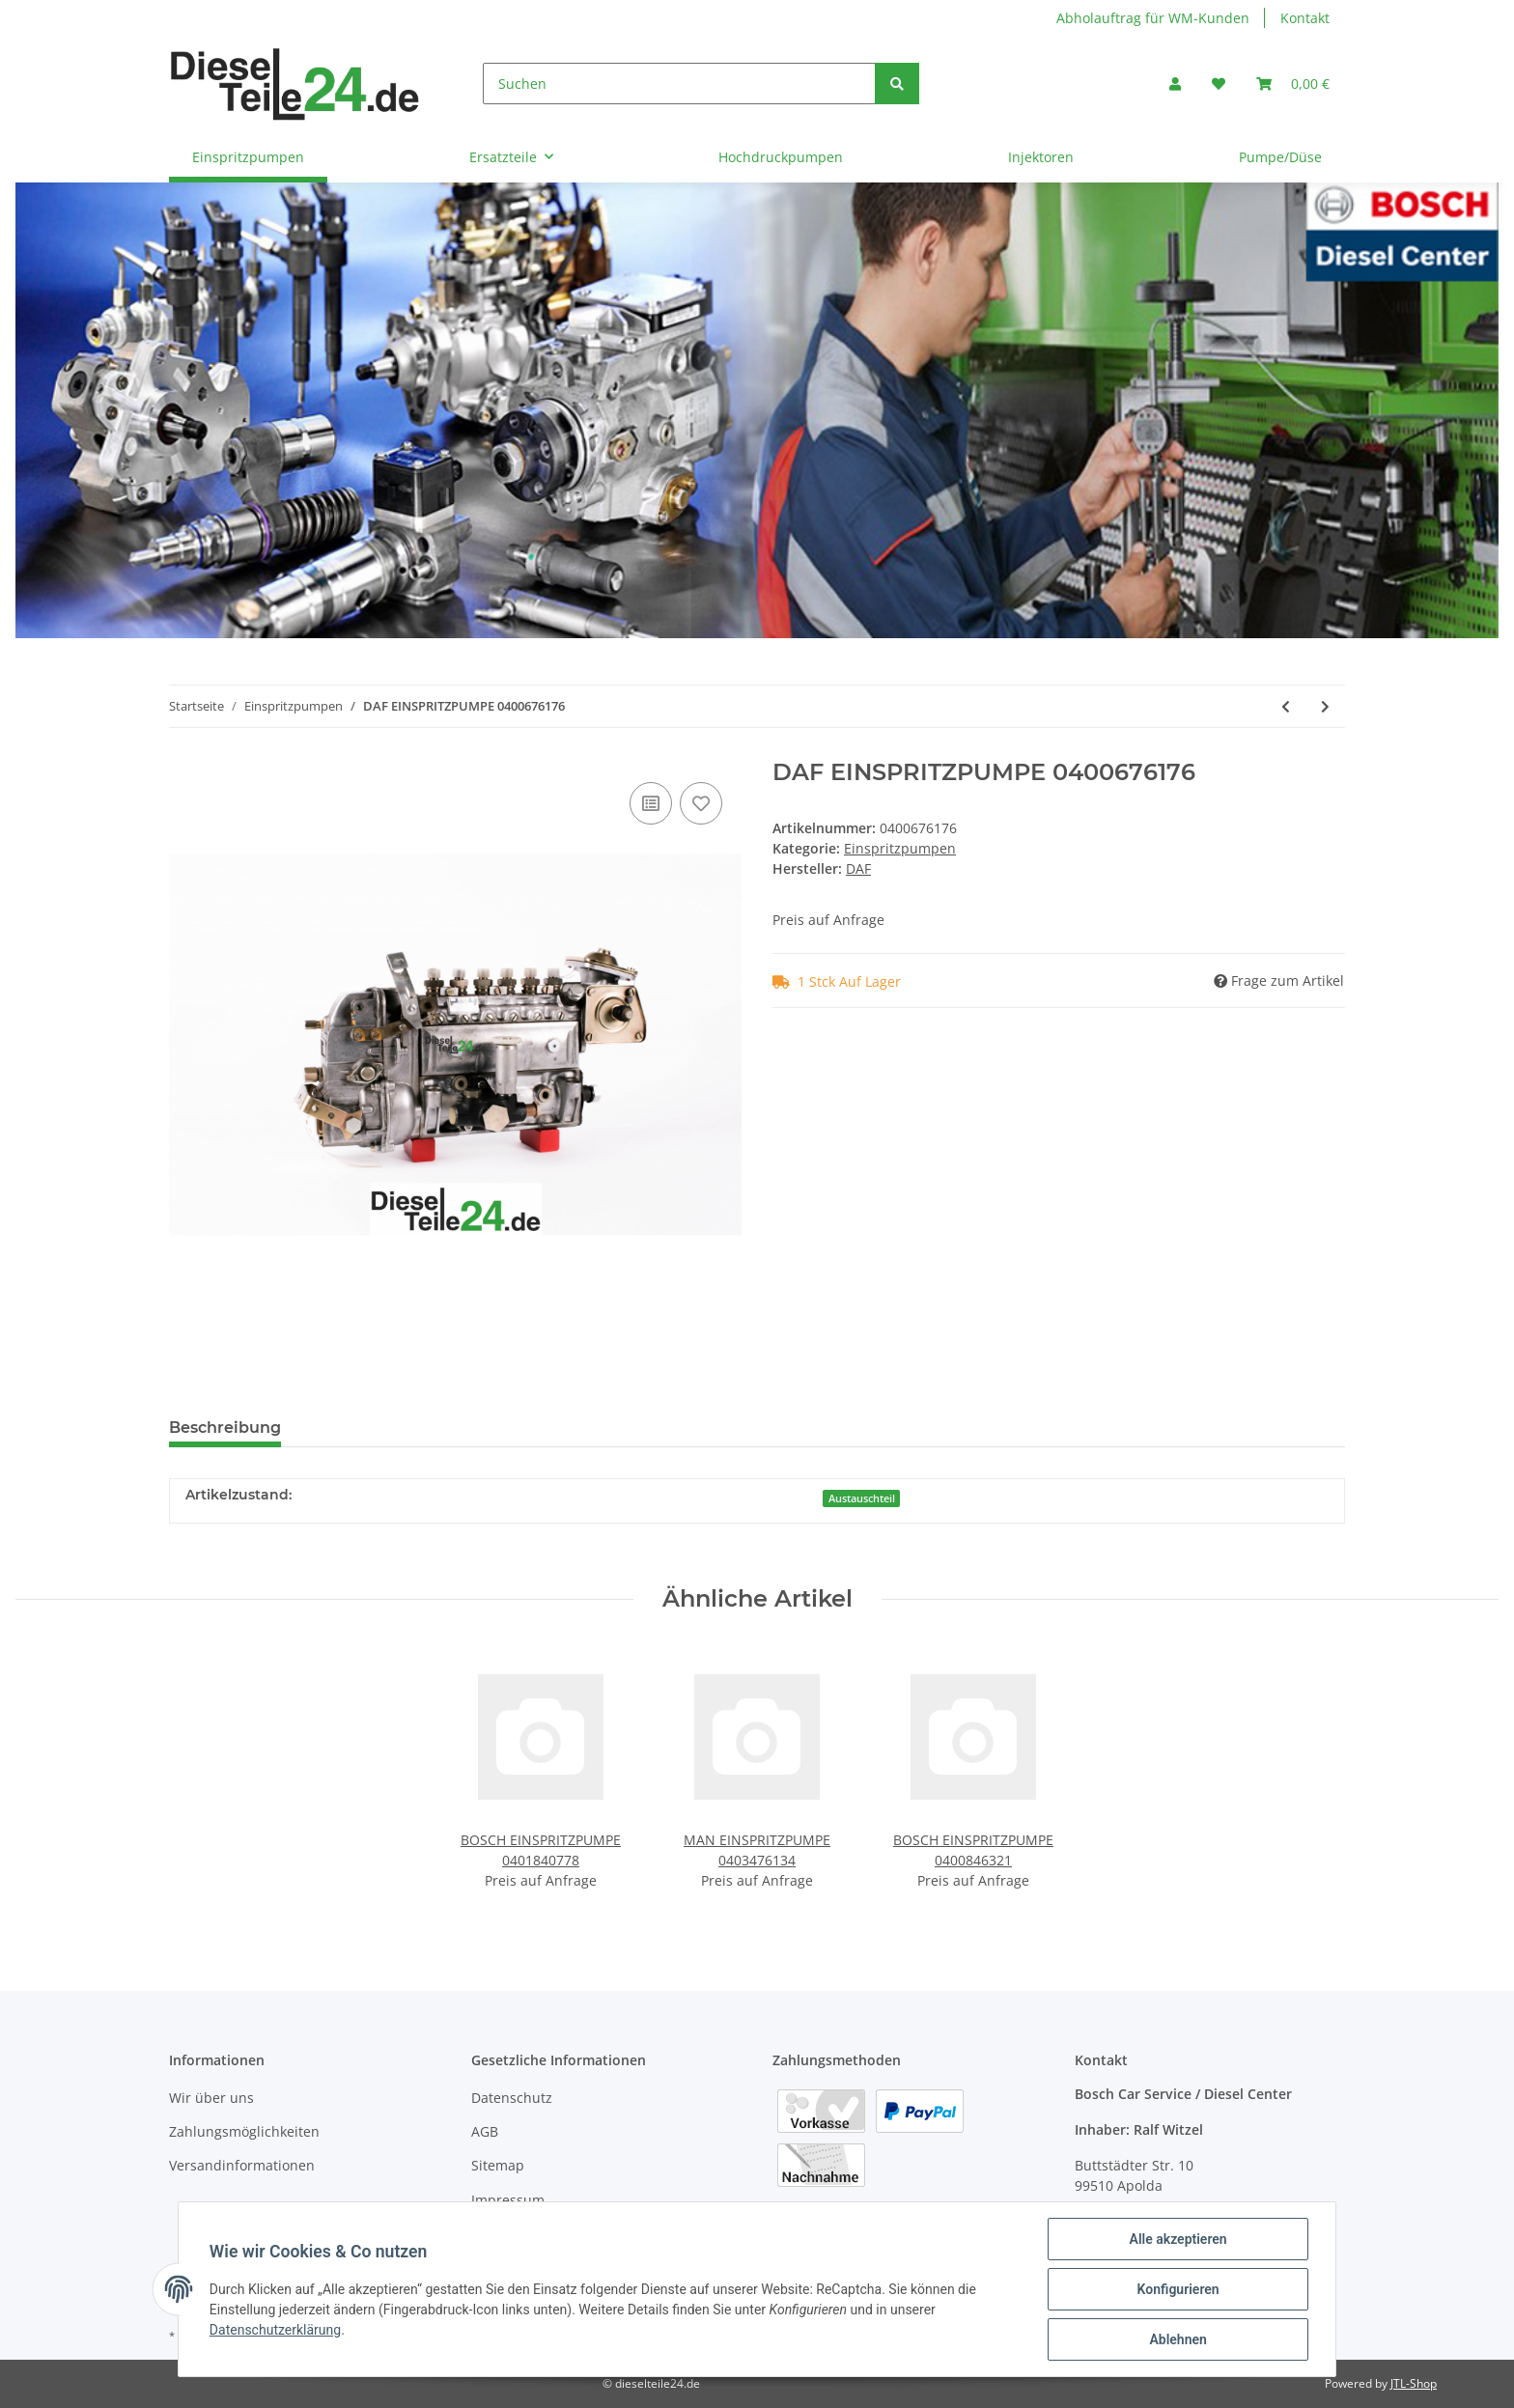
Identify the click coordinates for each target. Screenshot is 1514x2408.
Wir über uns (211, 2097)
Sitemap (497, 2165)
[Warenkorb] (1293, 83)
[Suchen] (679, 83)
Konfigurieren (1177, 2289)
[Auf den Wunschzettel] (701, 803)
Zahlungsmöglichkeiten (244, 2131)
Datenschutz (511, 2097)
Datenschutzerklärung (275, 2330)
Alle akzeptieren (1177, 2239)
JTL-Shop (1413, 2383)
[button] (1175, 83)
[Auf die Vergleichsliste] (651, 803)
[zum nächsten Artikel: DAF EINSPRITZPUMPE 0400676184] (1325, 706)
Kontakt (1305, 18)
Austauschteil (861, 1498)
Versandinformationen (242, 2165)
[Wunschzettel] (1218, 83)
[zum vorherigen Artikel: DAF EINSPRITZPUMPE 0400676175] (1285, 706)
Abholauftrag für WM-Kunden (1152, 18)
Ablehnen (1177, 2339)
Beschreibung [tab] (225, 1427)
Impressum (508, 2200)
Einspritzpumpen (900, 848)
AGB (484, 2131)
